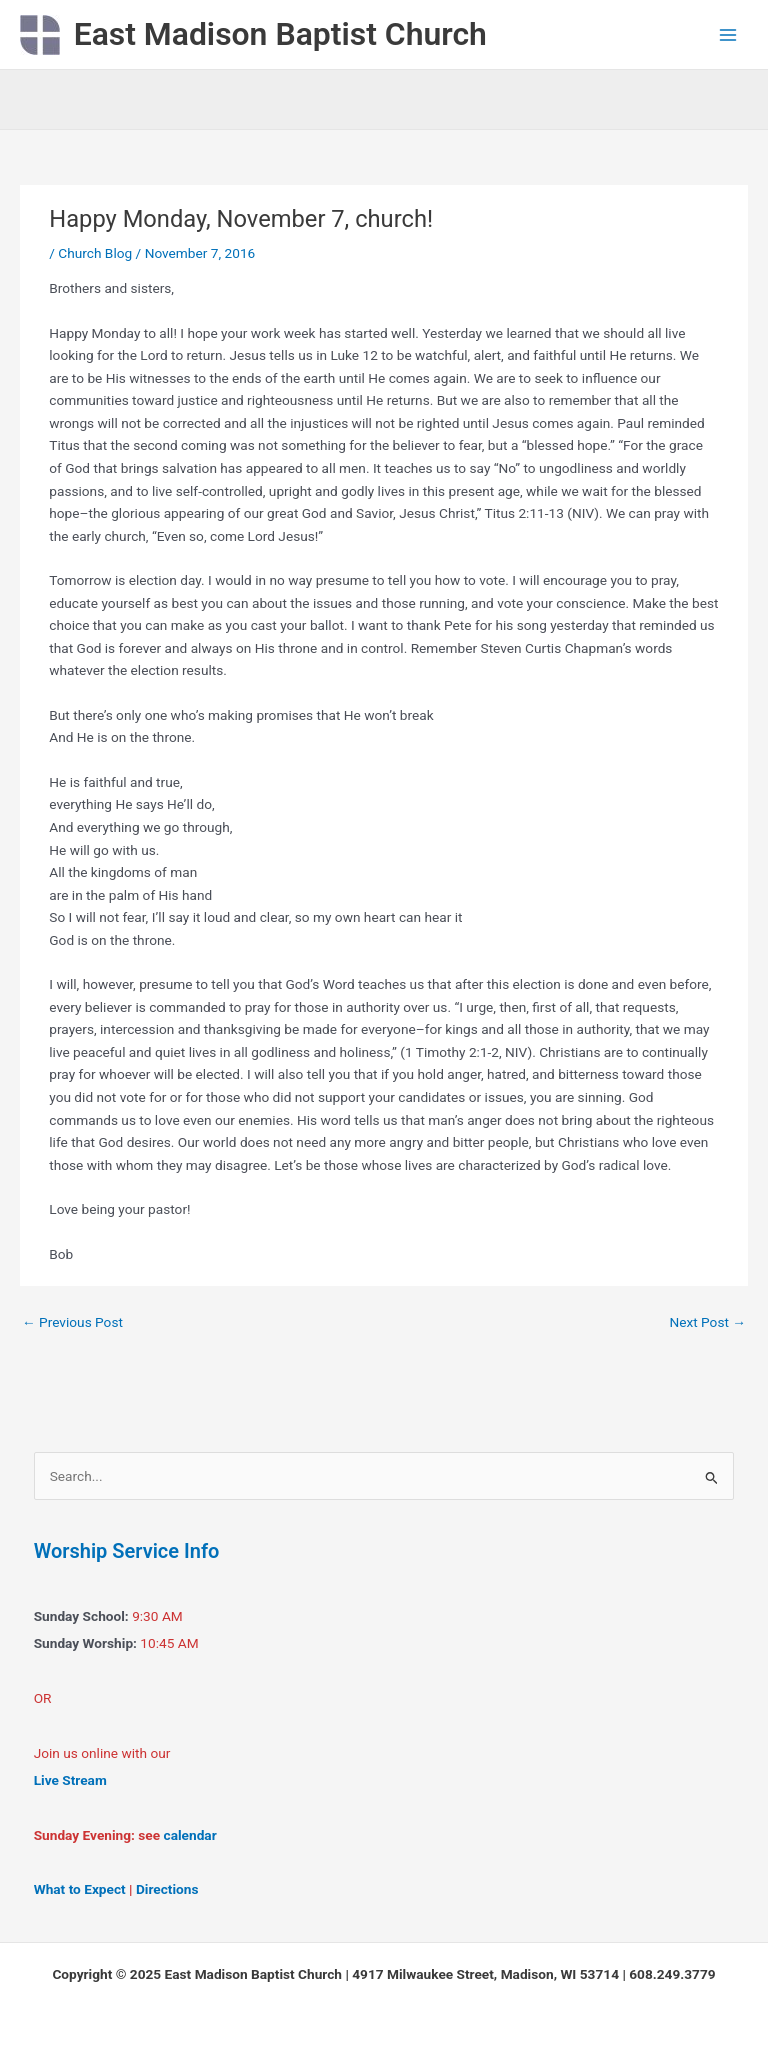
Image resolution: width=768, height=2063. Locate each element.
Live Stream (70, 1780)
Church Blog (95, 253)
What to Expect (80, 1889)
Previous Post (72, 1322)
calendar (190, 1835)
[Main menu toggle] (728, 34)
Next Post (707, 1322)
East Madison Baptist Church (280, 34)
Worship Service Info (127, 1551)
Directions (167, 1889)
